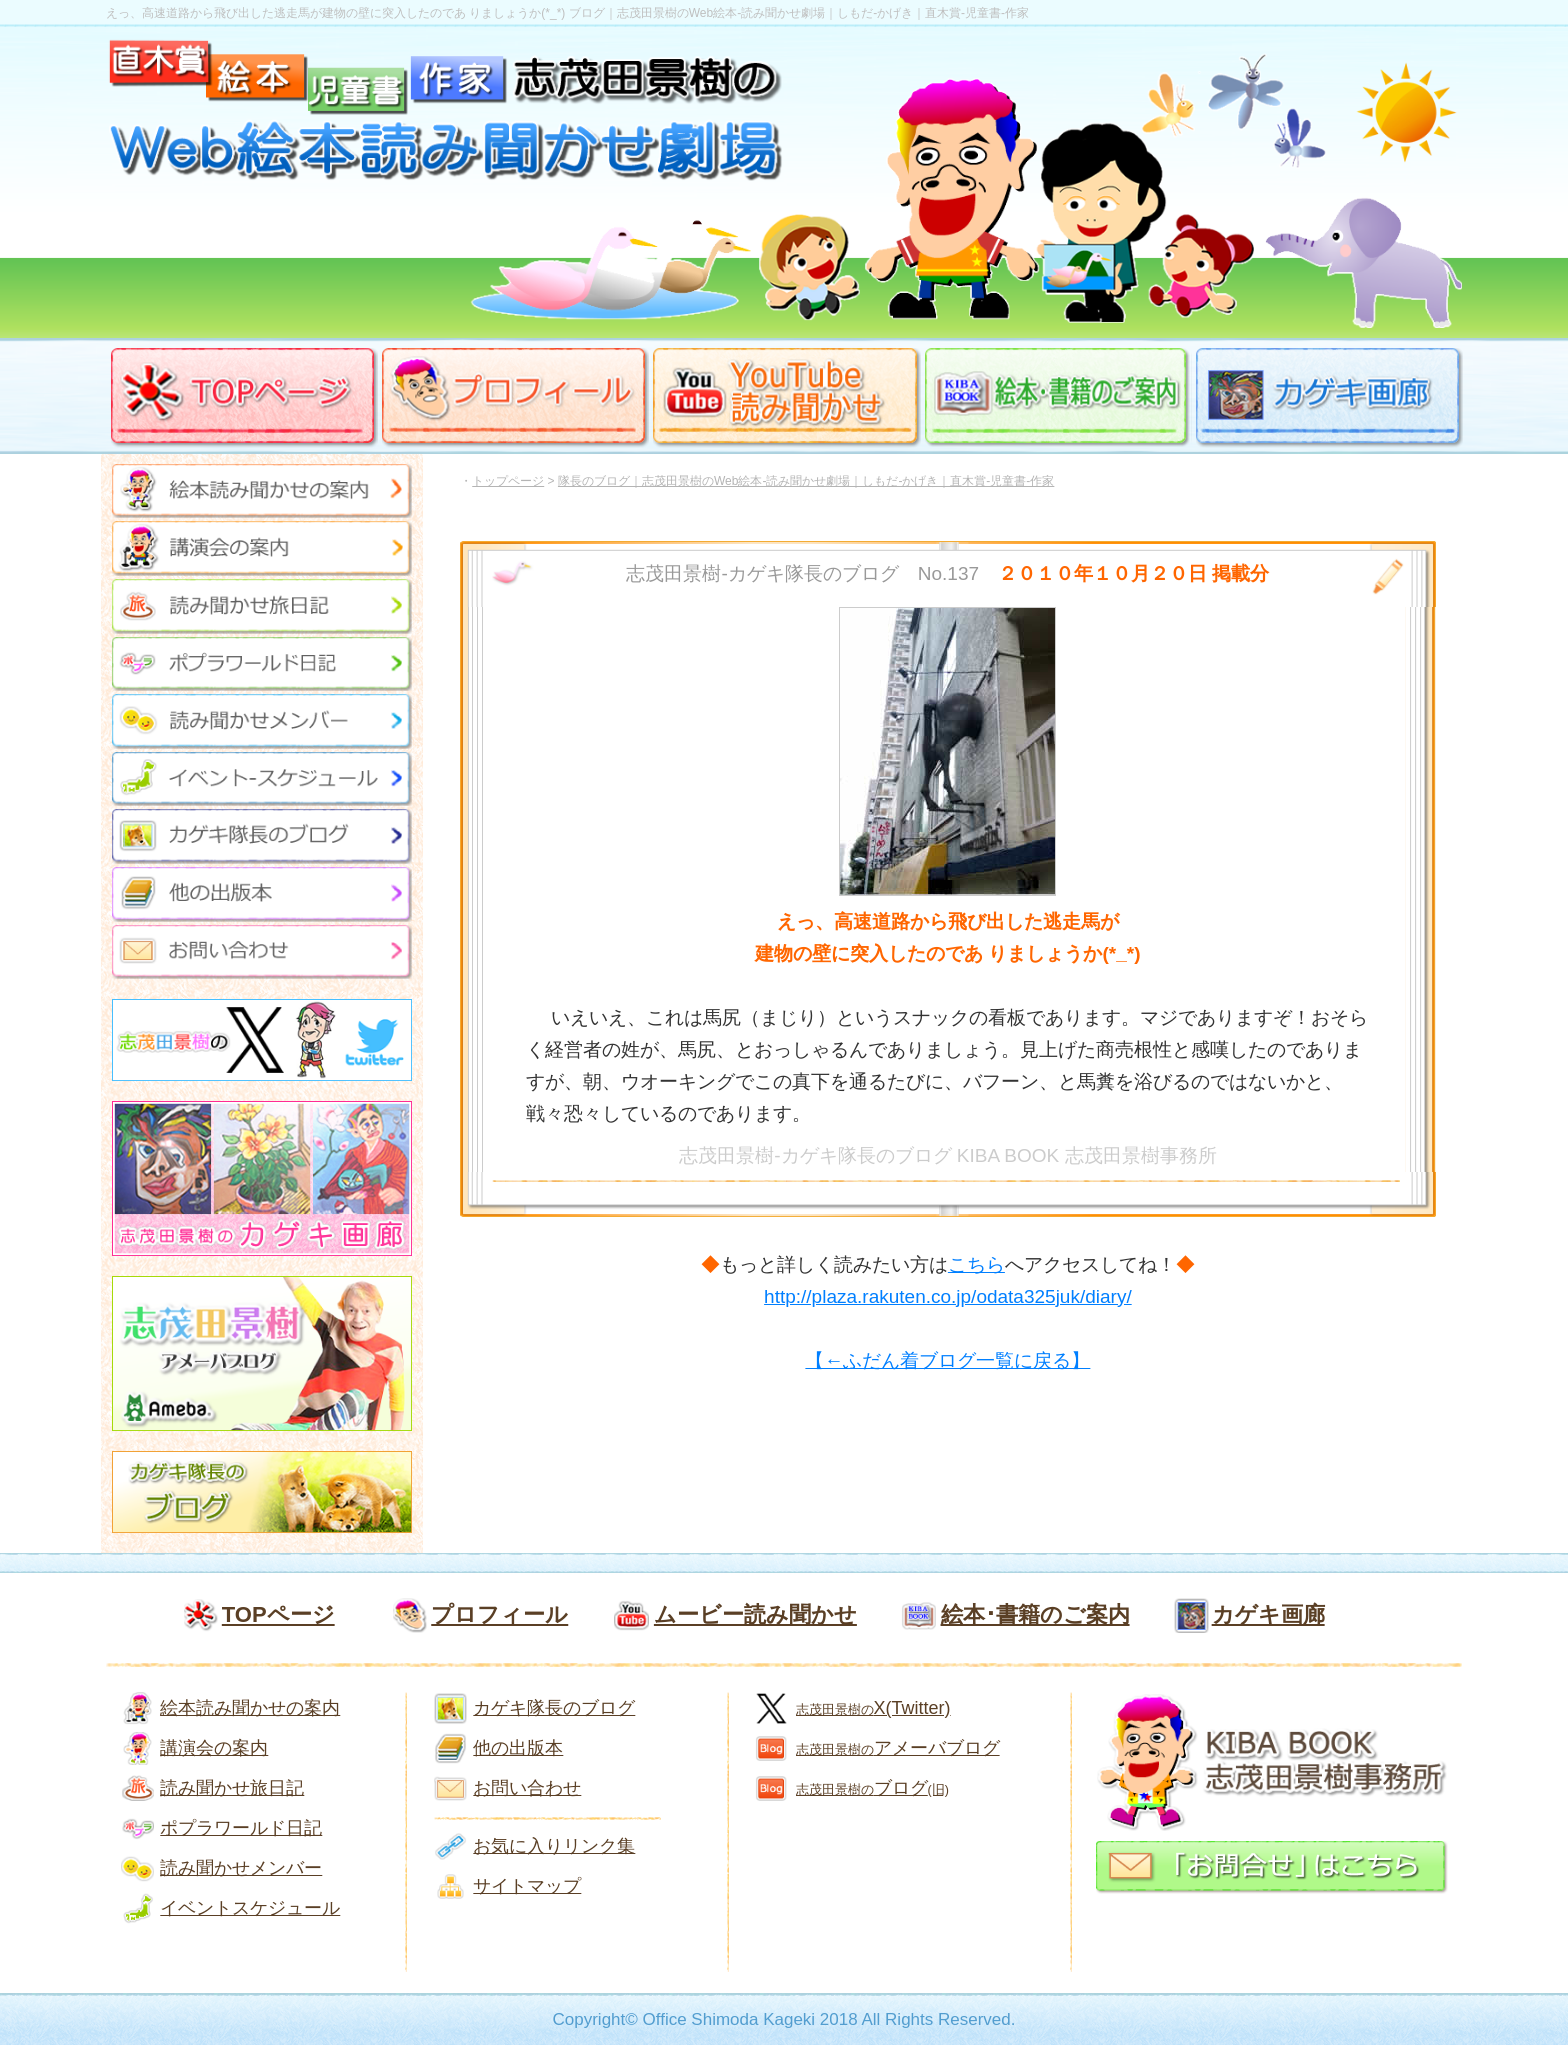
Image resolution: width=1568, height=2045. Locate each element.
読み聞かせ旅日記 (232, 1788)
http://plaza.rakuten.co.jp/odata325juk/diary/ (948, 1296)
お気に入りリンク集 (554, 1846)
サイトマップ (527, 1886)
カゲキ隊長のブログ (554, 1708)
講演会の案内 (214, 1748)
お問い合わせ (527, 1788)
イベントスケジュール (250, 1908)
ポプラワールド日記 (241, 1828)
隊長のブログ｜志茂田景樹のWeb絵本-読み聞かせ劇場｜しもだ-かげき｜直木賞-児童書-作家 (806, 481)
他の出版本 (518, 1748)
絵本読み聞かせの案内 (250, 1708)
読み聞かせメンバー (241, 1868)
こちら (976, 1264)
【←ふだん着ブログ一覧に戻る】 (947, 1360)
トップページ (508, 481)
